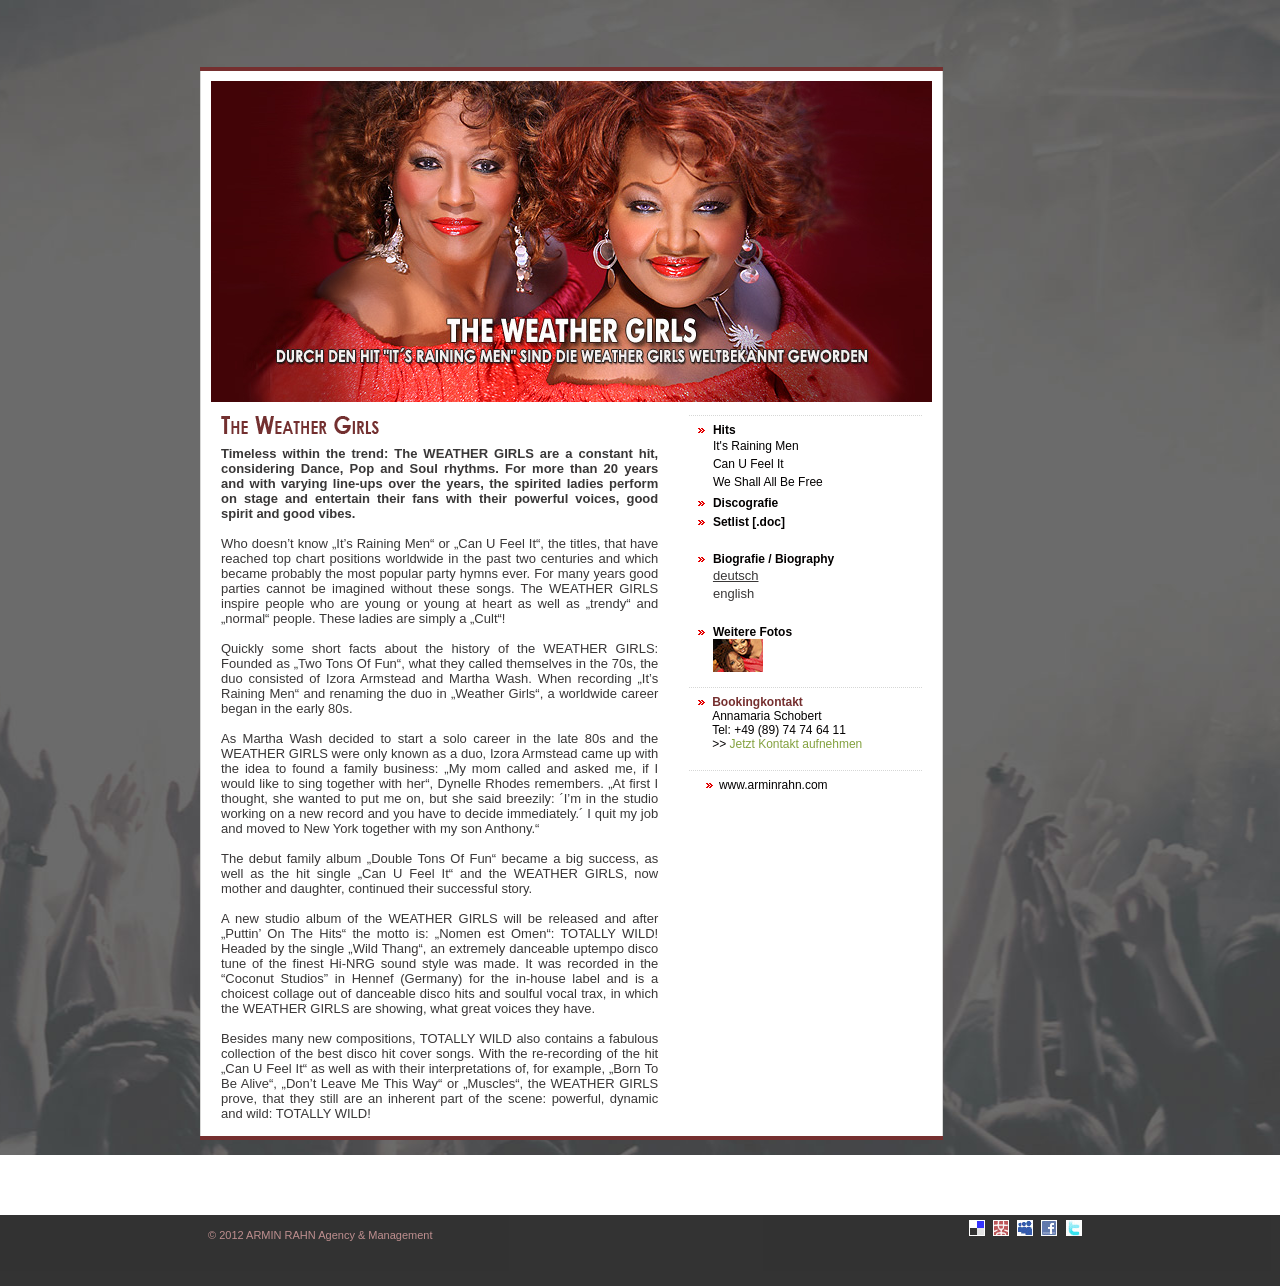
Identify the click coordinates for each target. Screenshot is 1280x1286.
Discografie (745, 503)
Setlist (731, 522)
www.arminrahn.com (773, 785)
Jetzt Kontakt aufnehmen (796, 744)
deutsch (736, 575)
